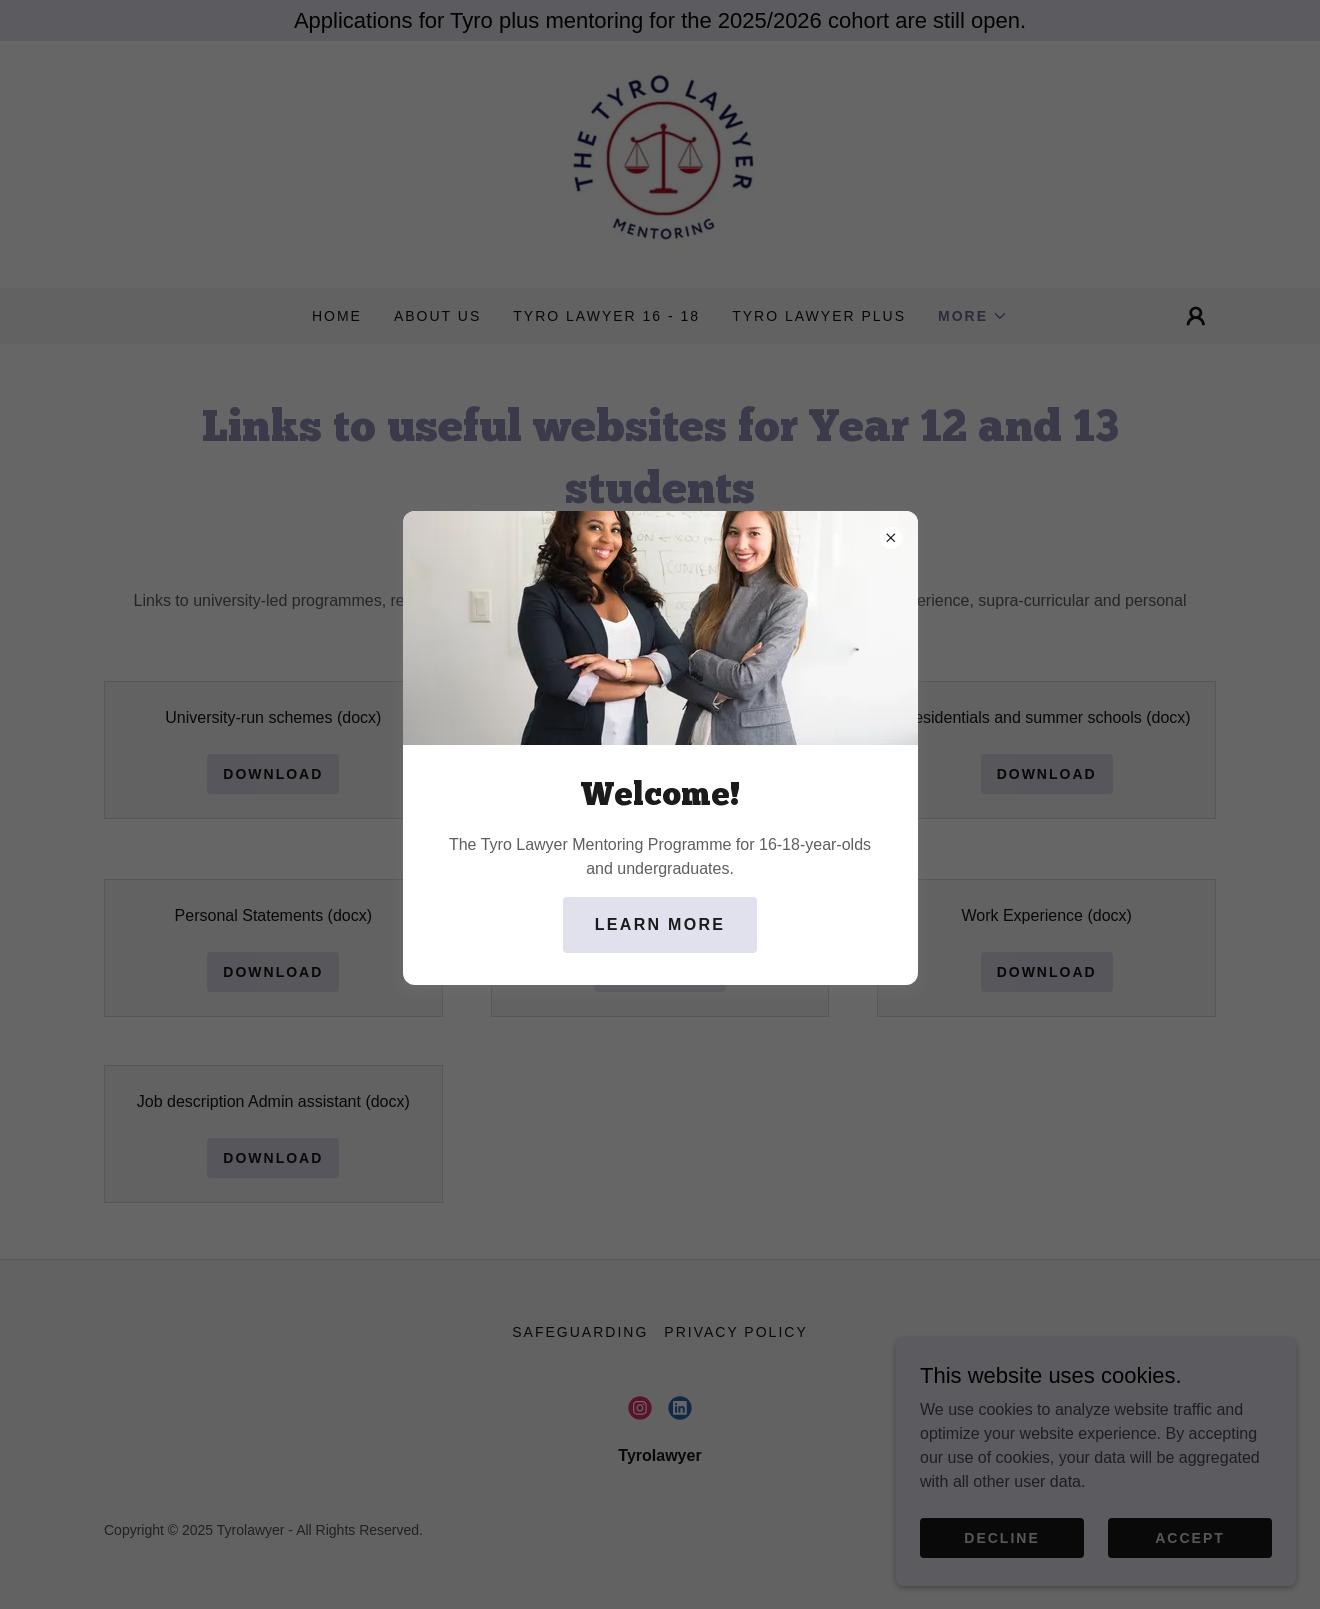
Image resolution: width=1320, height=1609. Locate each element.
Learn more (660, 924)
